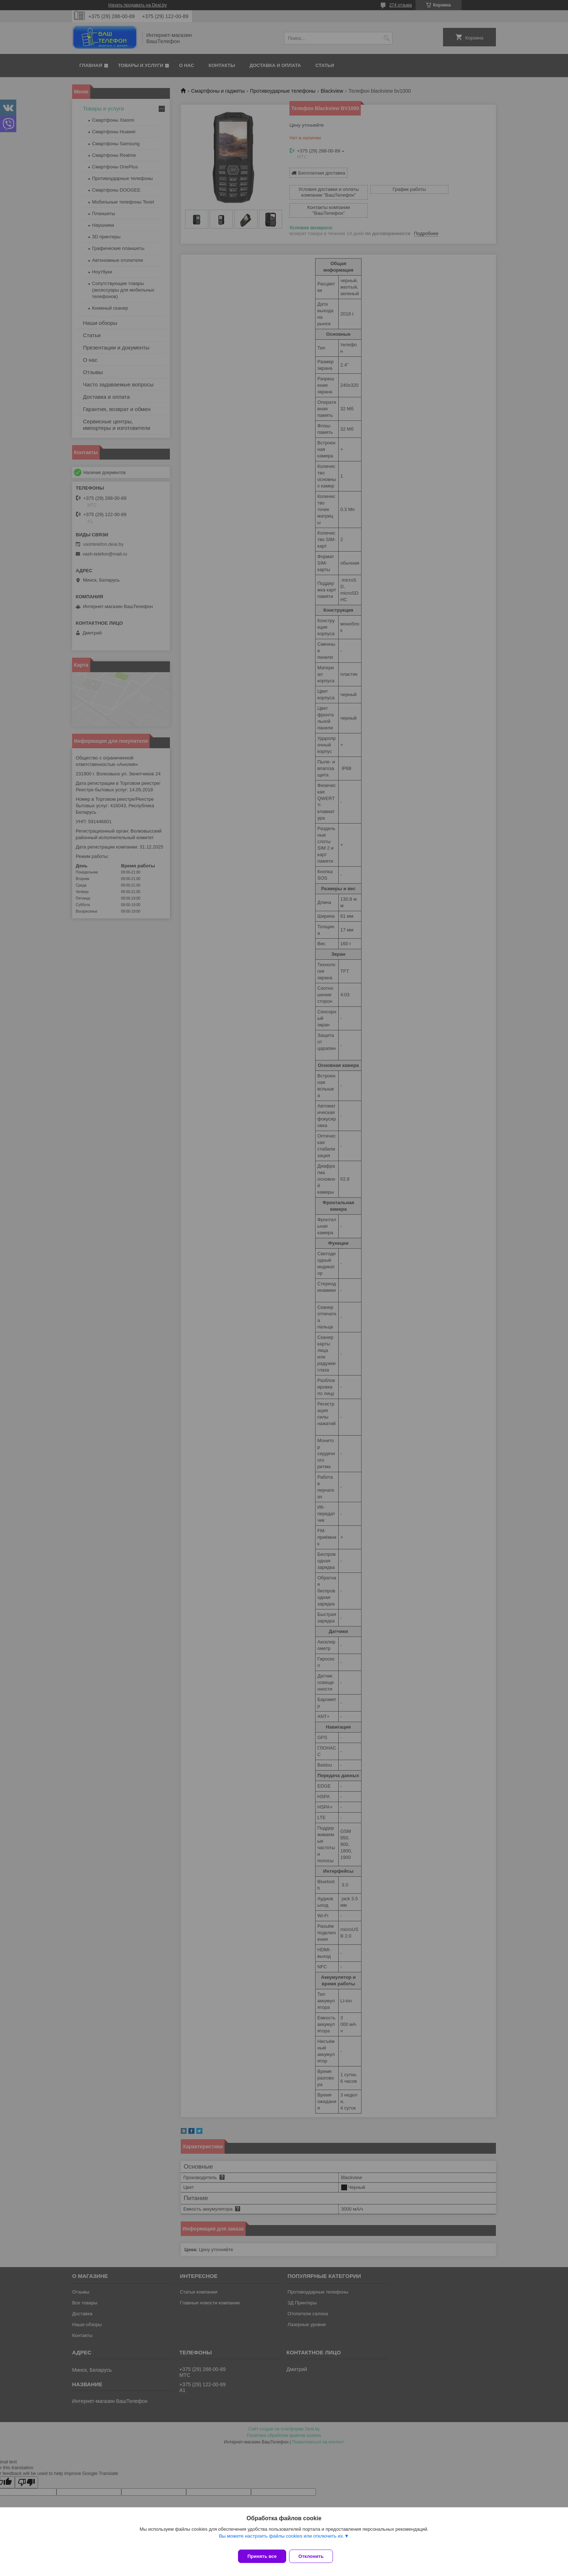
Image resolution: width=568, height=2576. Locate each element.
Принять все (262, 2556)
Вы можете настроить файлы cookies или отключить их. (281, 2540)
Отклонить (315, 2556)
